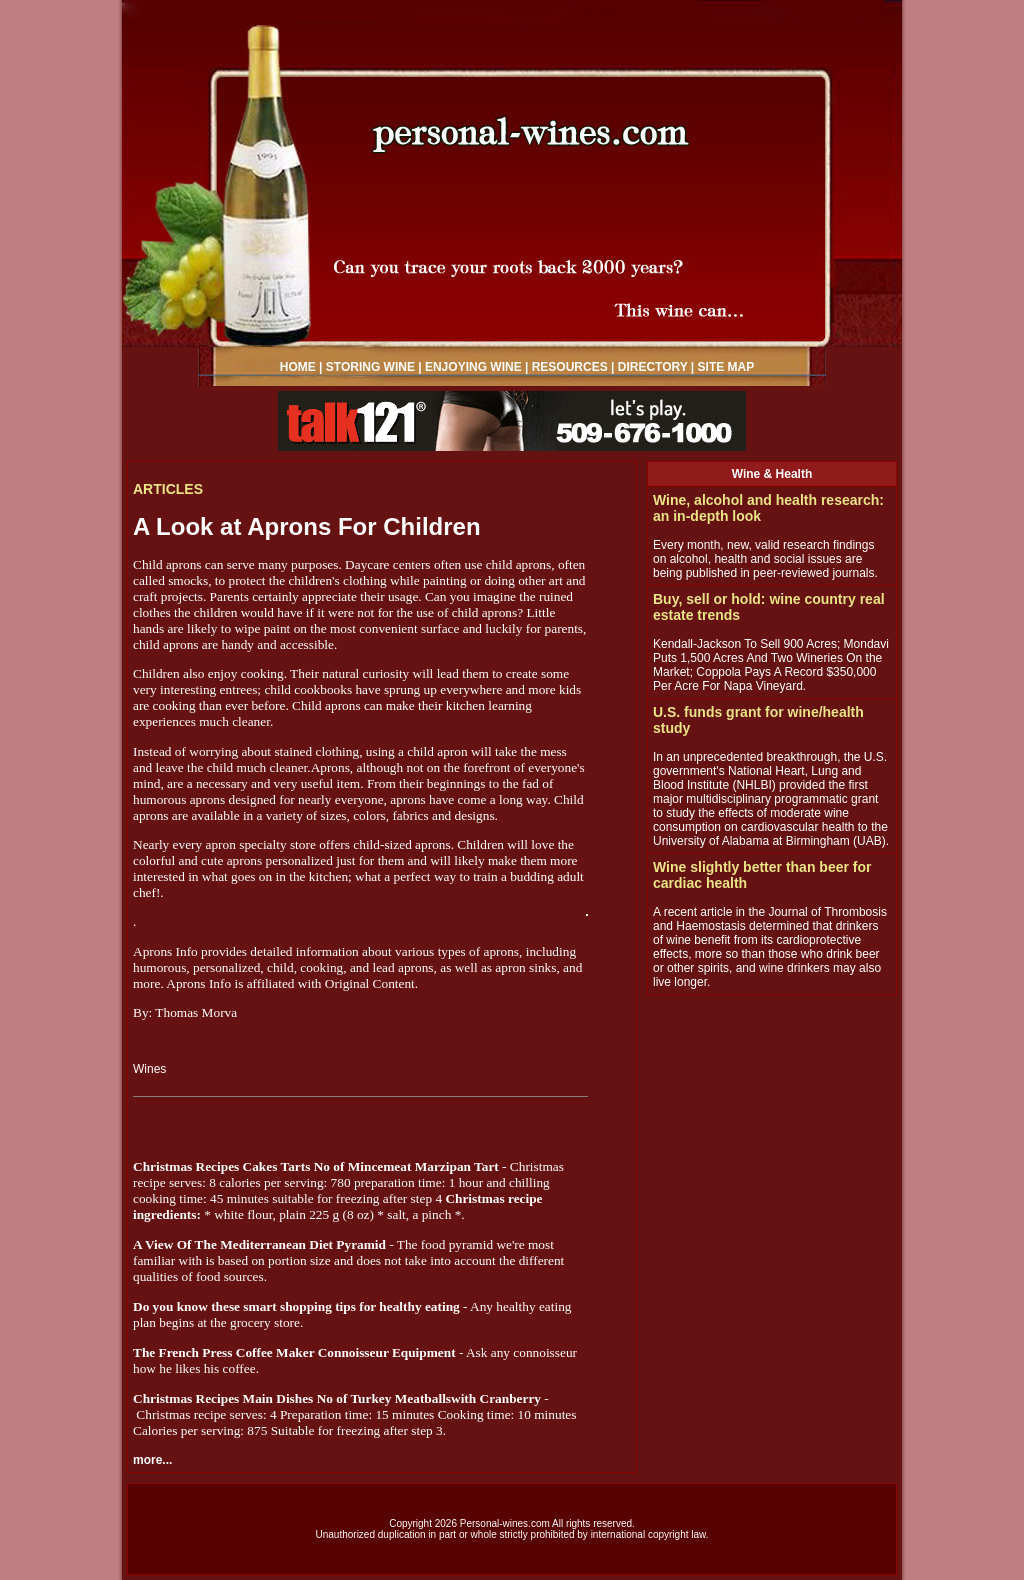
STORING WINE (370, 367)
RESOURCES (570, 367)
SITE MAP (726, 367)
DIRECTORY (653, 367)
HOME (298, 367)
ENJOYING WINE (473, 367)
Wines (149, 1069)
